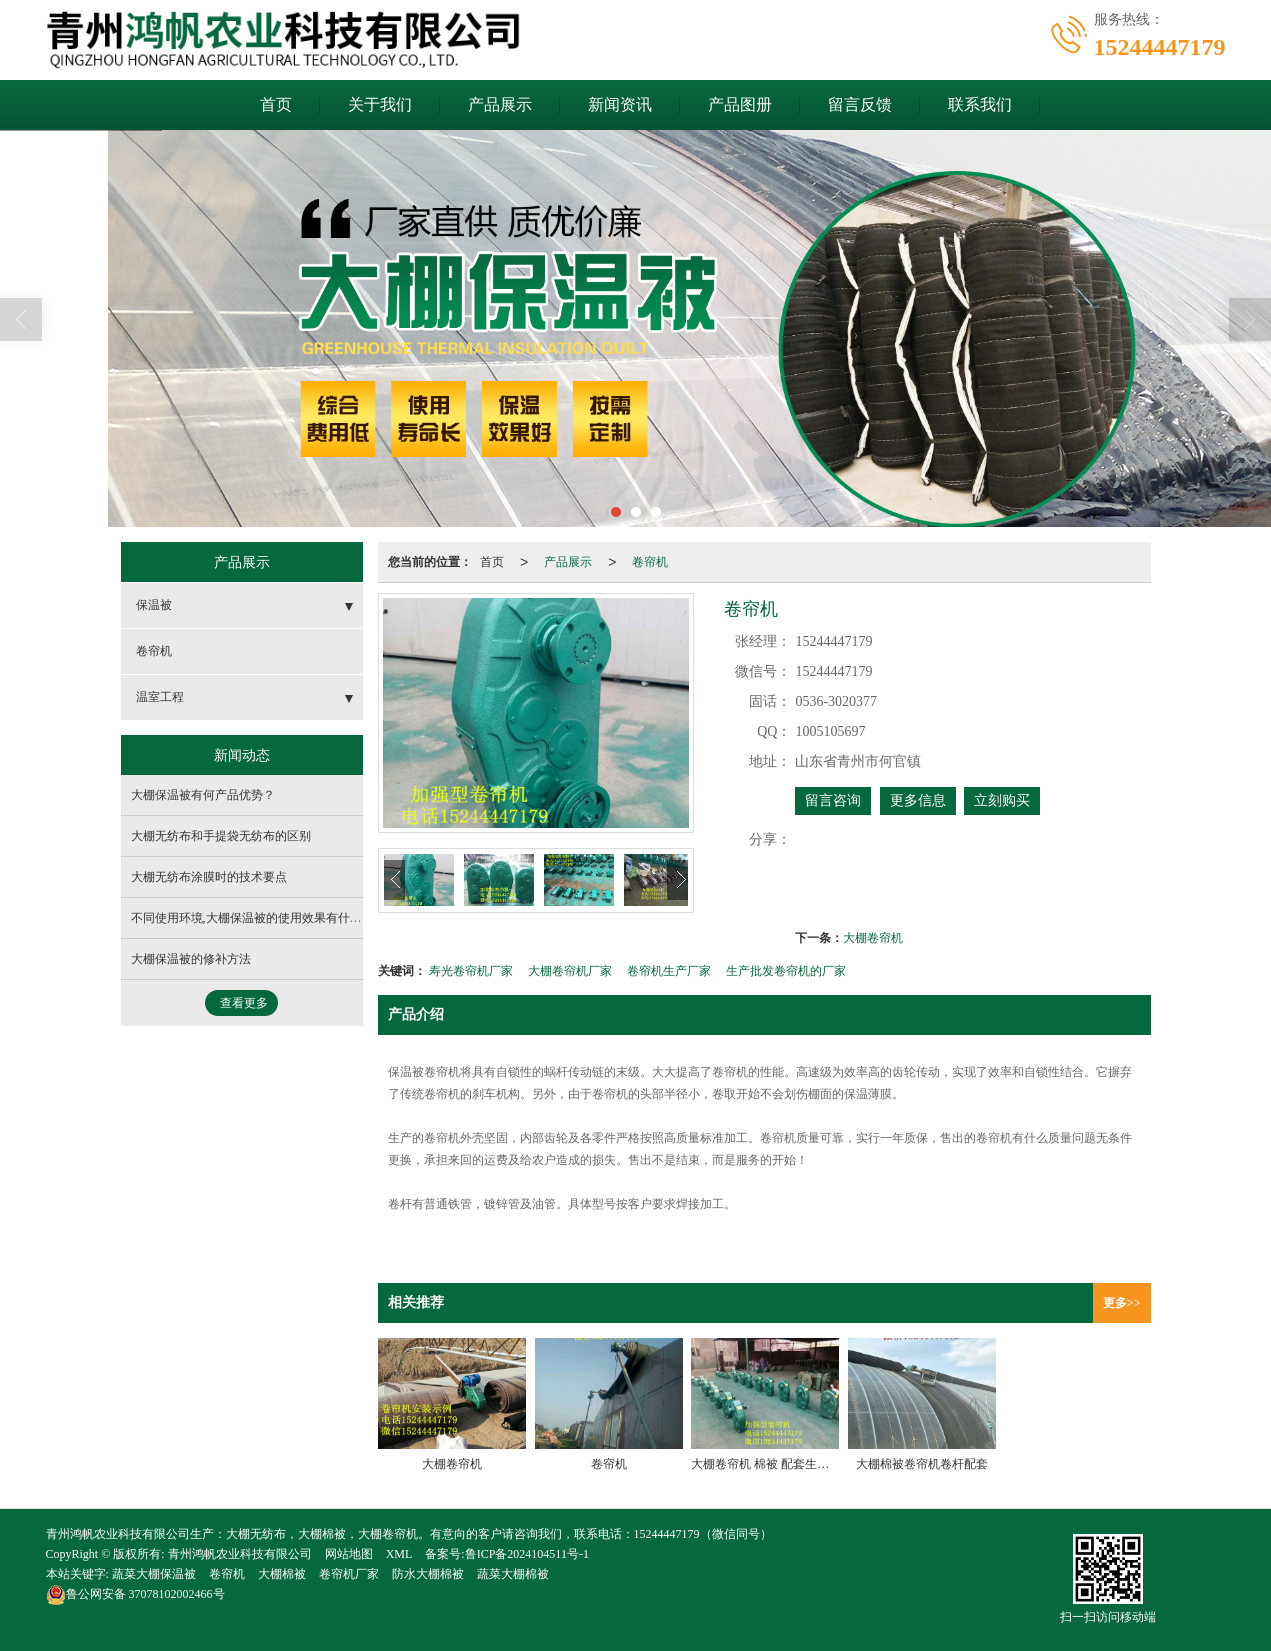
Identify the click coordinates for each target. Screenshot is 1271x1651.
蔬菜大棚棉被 (513, 1574)
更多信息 (918, 800)
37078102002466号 (135, 1594)
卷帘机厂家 (349, 1574)
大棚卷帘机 (873, 938)
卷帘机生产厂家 (669, 971)
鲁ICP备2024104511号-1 (527, 1554)
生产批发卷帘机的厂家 (786, 971)
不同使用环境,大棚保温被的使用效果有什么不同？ (264, 918)
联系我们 (980, 104)
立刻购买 (1002, 800)
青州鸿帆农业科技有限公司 (240, 1554)
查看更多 (244, 1003)
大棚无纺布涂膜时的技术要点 (209, 877)
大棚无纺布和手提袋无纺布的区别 (221, 836)
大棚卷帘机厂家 (570, 971)
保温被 (154, 605)
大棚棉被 (282, 1574)
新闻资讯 (620, 104)
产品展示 (500, 104)
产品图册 (740, 104)
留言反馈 (860, 104)
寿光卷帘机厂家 (471, 971)
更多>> (1122, 1303)
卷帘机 (650, 562)
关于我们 (380, 104)
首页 (276, 104)
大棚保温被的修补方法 (191, 959)
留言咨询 (833, 800)
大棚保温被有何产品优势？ (203, 795)
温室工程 (160, 697)
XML (399, 1554)
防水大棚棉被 (428, 1574)
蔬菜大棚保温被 (154, 1574)
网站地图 (349, 1554)
